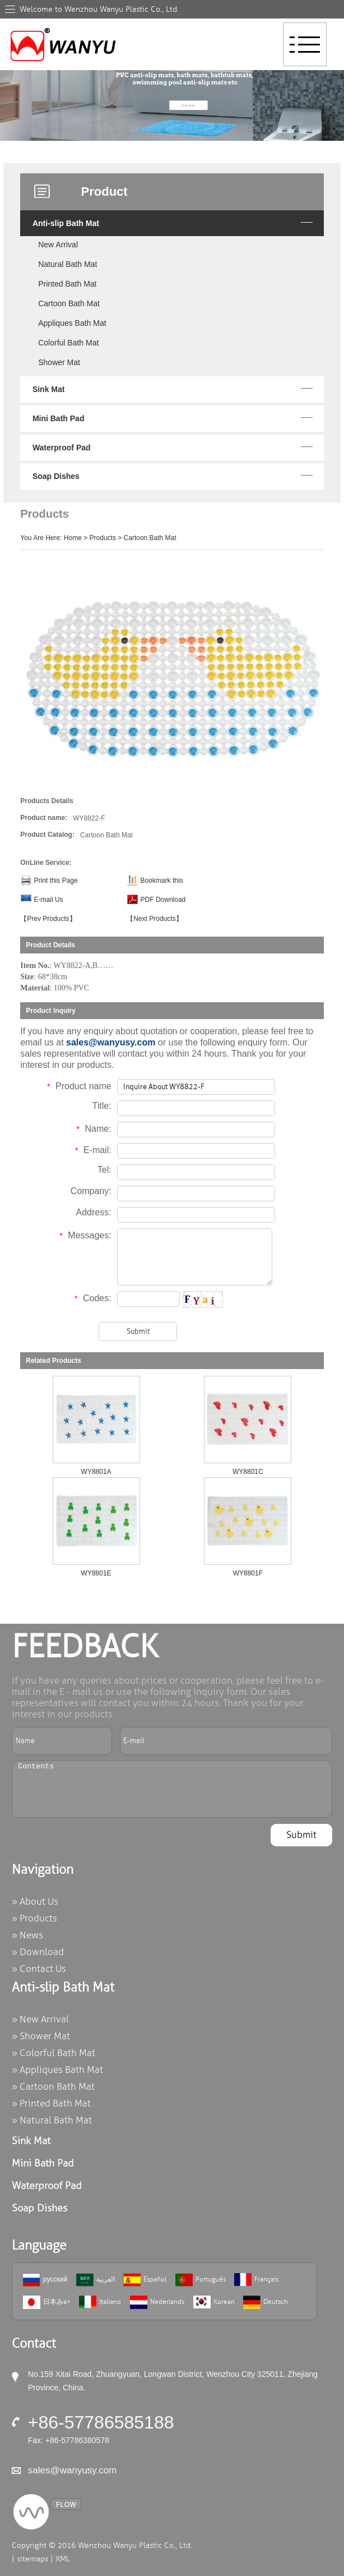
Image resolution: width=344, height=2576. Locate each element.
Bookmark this (162, 880)
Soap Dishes (56, 476)
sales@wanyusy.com (110, 1042)
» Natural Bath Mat (52, 2120)
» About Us (35, 1901)
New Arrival (58, 244)
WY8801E (96, 1573)
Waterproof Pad (61, 447)
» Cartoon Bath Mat (53, 2087)
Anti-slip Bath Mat (65, 223)
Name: (93, 1128)
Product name (79, 1086)
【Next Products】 (154, 919)
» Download (38, 1952)
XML (62, 2559)
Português (200, 2280)
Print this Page (56, 880)
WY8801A (96, 1472)
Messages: (85, 1235)
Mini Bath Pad (58, 418)
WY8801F (248, 1573)
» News (27, 1935)
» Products (34, 1918)
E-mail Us (48, 900)
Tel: (104, 1169)
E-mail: (93, 1150)
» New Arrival (40, 2019)
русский (45, 2280)
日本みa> (47, 2302)
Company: (91, 1191)
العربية (95, 2280)
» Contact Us (39, 1969)
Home (73, 538)
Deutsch (265, 2302)
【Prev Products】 (48, 919)
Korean (214, 2302)
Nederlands (157, 2302)
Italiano (100, 2302)
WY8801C (248, 1472)
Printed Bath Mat (67, 283)
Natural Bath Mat (67, 264)
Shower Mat (59, 362)
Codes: (93, 1298)
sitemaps (32, 2559)
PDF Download (163, 900)
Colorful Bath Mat (68, 342)
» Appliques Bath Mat (57, 2070)
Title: (101, 1105)
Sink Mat (48, 389)
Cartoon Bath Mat (69, 303)
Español (144, 2280)
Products (103, 538)
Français (256, 2280)
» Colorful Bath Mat (53, 2053)
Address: (93, 1212)
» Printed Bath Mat (51, 2103)
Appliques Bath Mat (72, 323)
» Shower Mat (41, 2036)
